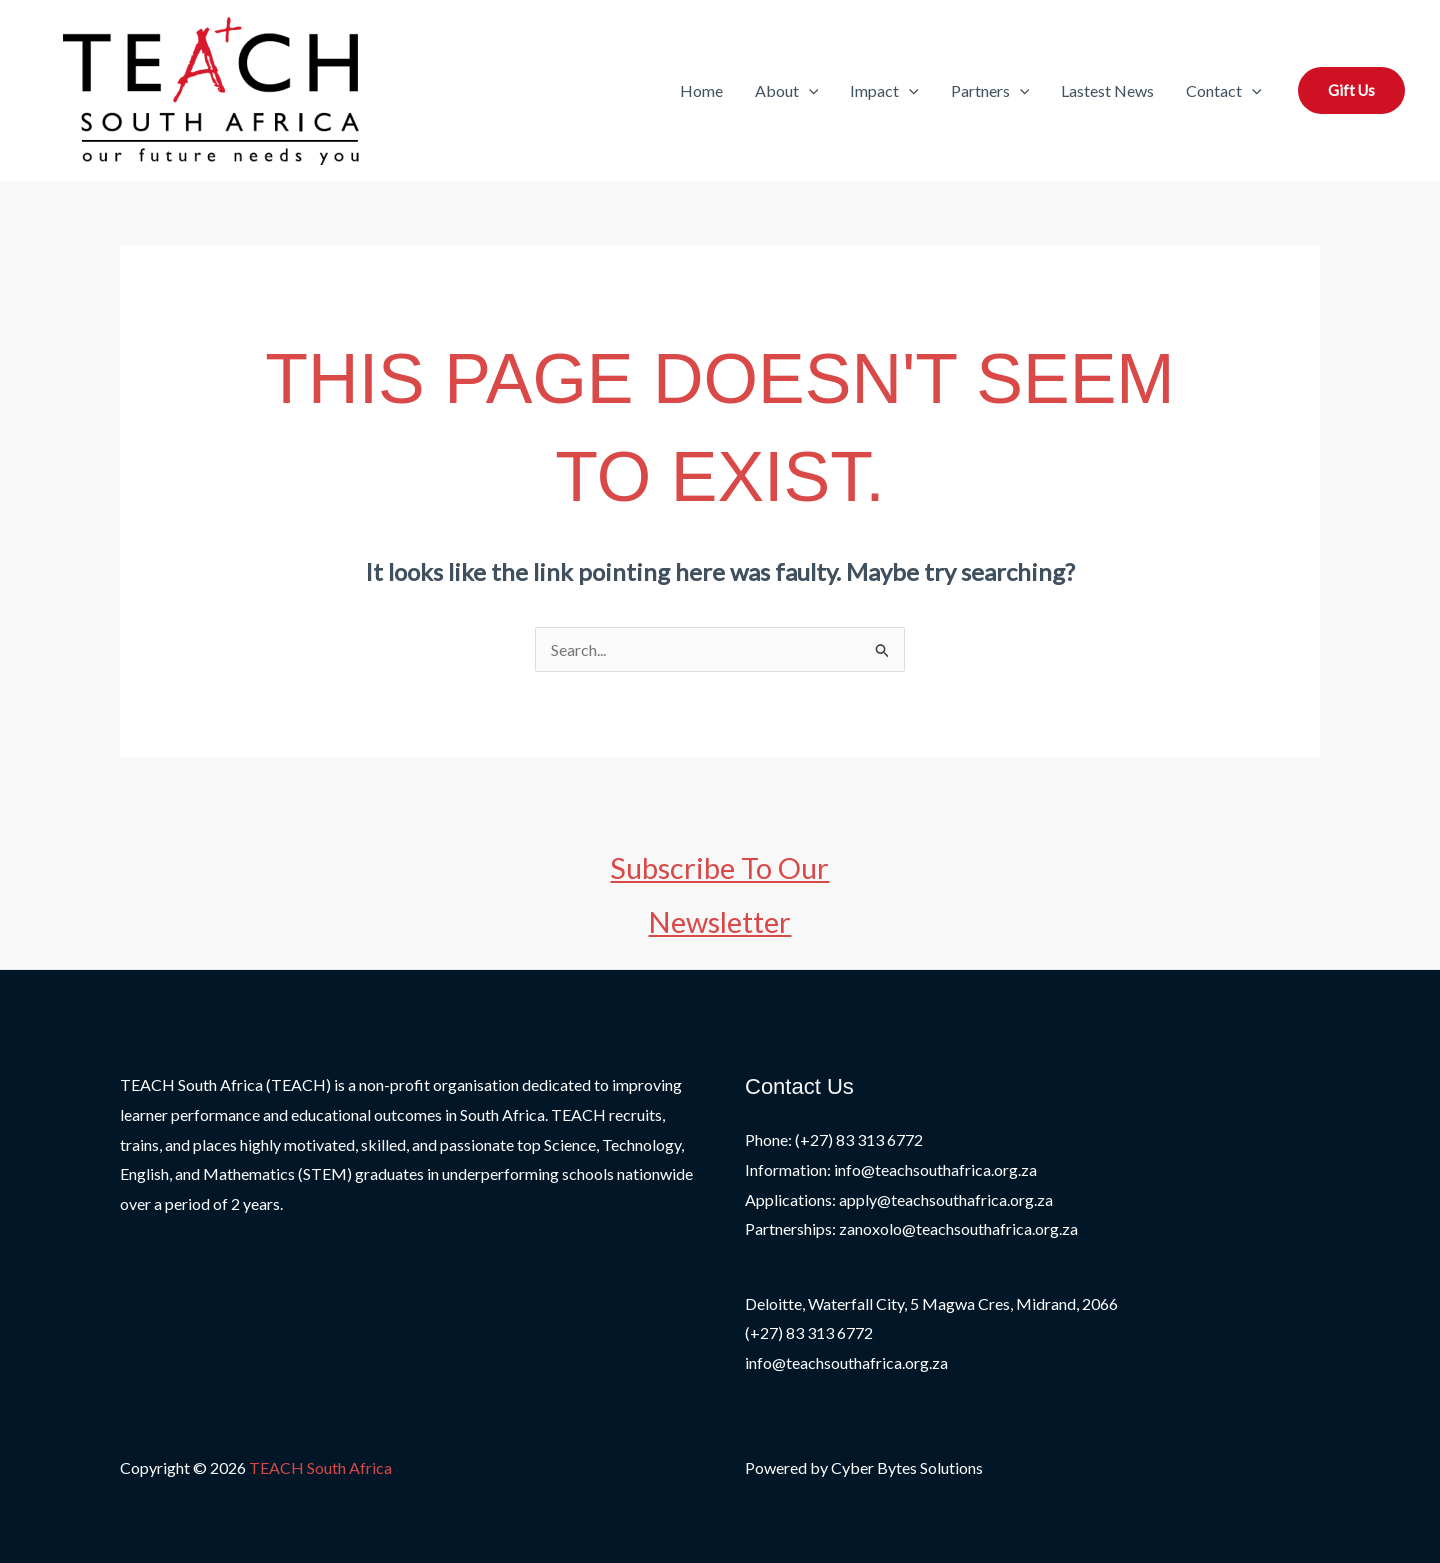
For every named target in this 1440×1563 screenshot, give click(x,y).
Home (701, 90)
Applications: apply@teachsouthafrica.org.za (899, 1199)
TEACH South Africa (320, 1467)
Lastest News (1107, 90)
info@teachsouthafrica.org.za (846, 1362)
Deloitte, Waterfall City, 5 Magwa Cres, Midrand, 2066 (931, 1303)
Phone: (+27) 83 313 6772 (834, 1139)
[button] (809, 91)
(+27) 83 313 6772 (809, 1332)
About (787, 91)
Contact (1224, 91)
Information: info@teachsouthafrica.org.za (891, 1169)
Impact (884, 91)
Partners (990, 91)
